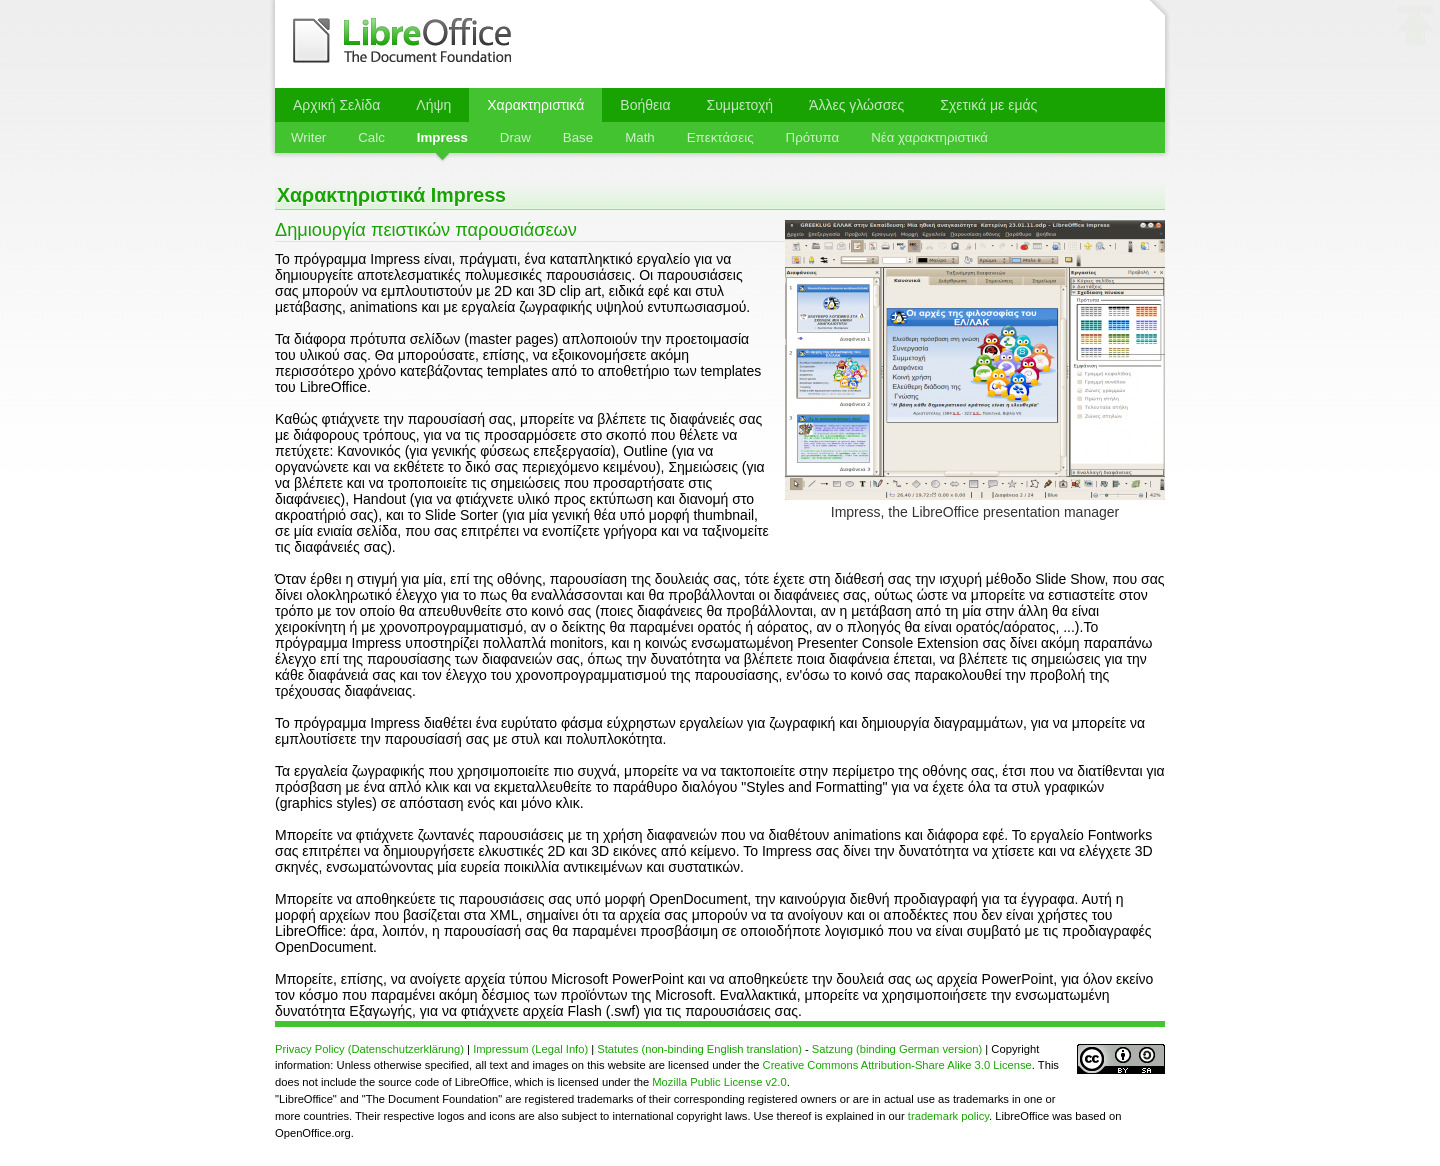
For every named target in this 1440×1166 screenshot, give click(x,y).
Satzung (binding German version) (897, 1049)
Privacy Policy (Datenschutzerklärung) (369, 1049)
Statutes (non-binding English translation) (699, 1049)
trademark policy (948, 1116)
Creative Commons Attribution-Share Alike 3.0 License (897, 1065)
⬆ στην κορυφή (1416, 29)
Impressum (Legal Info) (530, 1049)
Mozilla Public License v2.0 (719, 1082)
